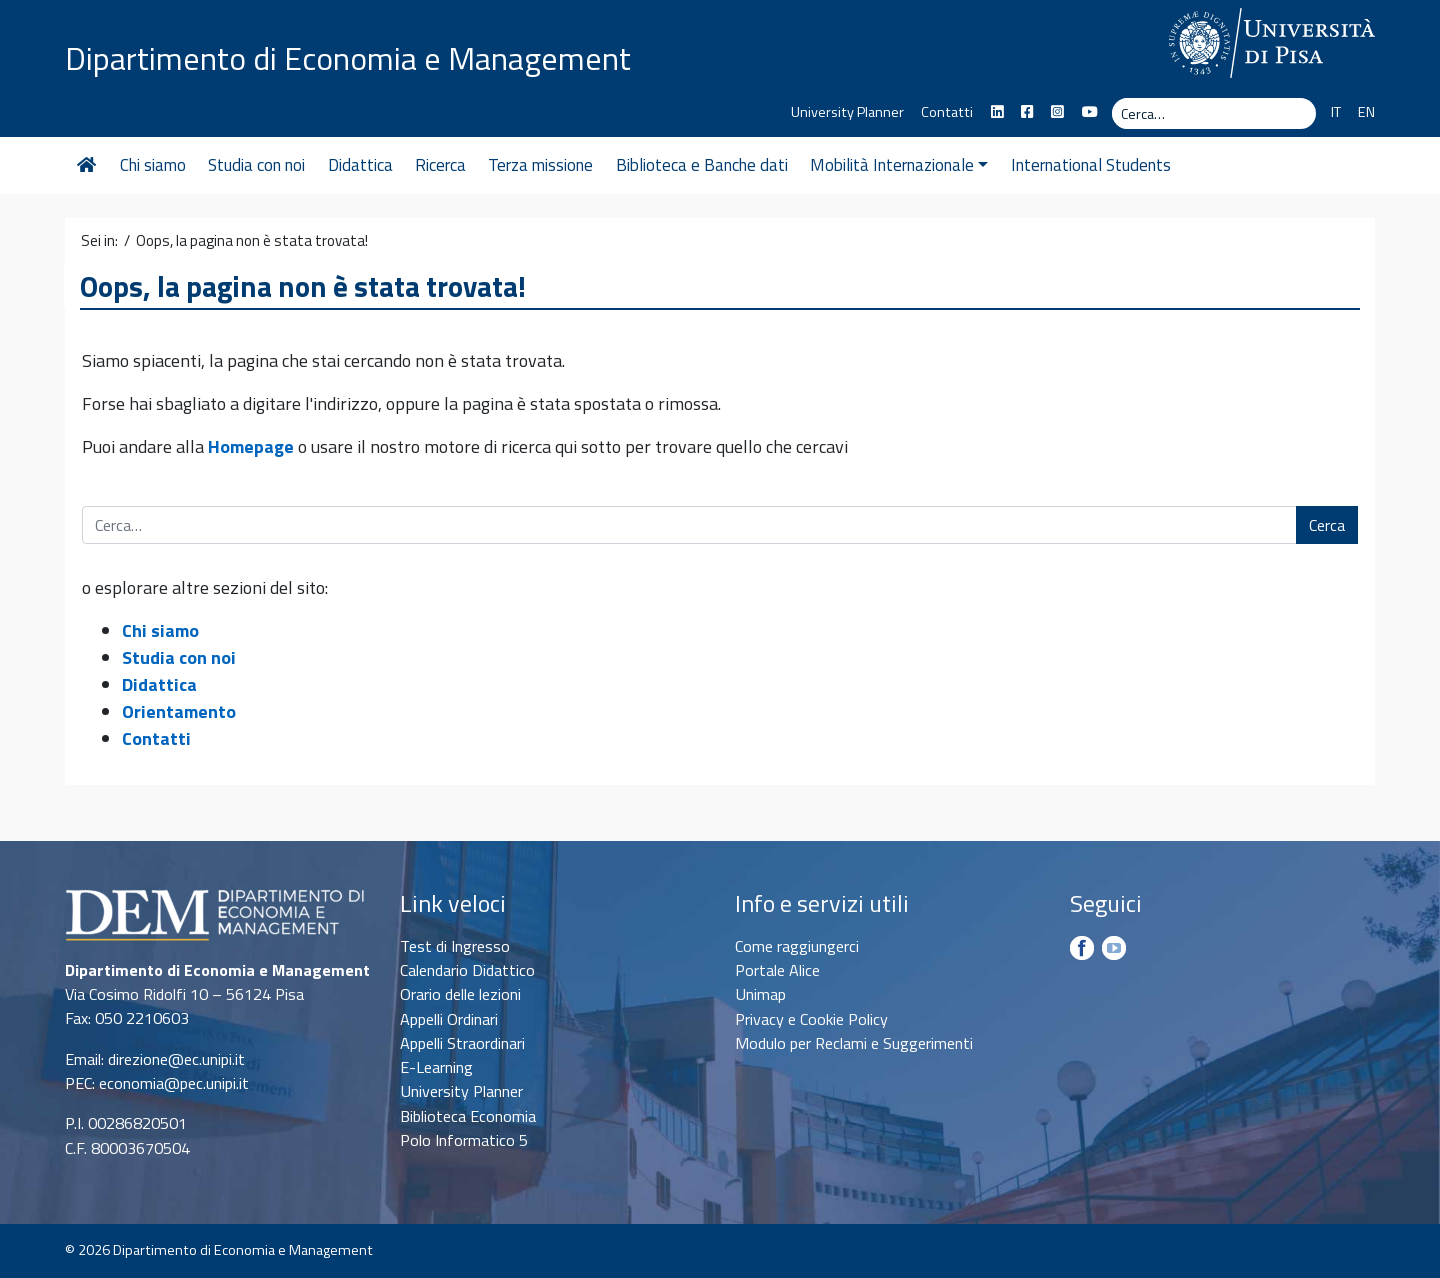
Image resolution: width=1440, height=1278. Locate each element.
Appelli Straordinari (462, 1043)
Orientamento (179, 711)
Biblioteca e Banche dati (702, 165)
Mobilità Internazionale (899, 165)
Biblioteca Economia (468, 1116)
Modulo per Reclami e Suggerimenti (854, 1043)
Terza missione (540, 165)
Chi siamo (153, 165)
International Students (1091, 165)
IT (1336, 112)
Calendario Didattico (467, 970)
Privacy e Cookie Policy (811, 1019)
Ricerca (440, 165)
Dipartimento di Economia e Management (348, 58)
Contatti (947, 112)
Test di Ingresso (455, 946)
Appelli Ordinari (449, 1019)
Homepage (251, 446)
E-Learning (436, 1067)
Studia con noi (256, 165)
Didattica (360, 165)
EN (1366, 112)
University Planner (847, 112)
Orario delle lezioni (460, 994)
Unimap (760, 994)
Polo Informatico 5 (464, 1140)
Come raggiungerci (797, 946)
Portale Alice (777, 970)
